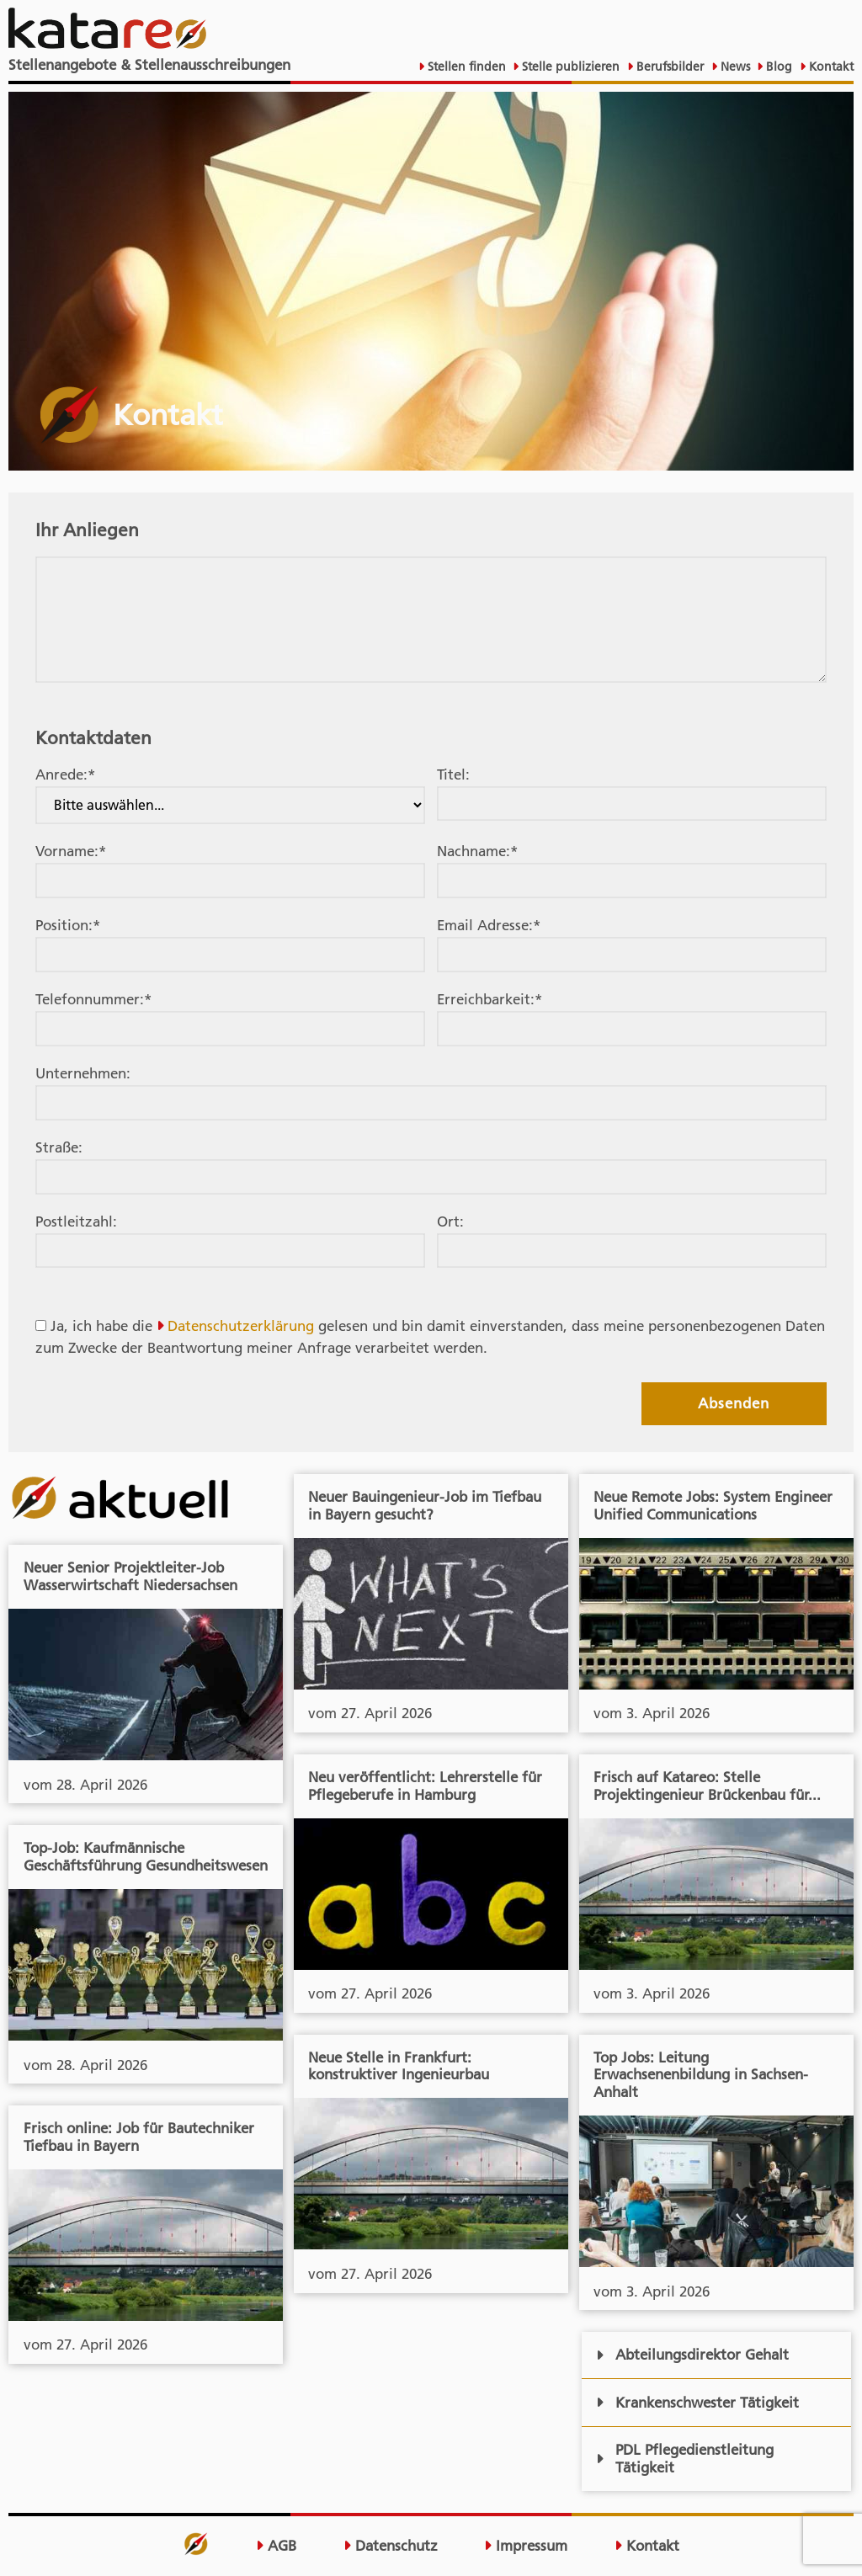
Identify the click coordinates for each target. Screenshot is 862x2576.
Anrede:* (65, 774)
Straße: (58, 1147)
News (733, 66)
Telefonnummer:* (93, 999)
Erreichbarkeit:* (489, 999)
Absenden (733, 1403)
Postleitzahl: (76, 1221)
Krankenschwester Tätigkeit (697, 2402)
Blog (777, 66)
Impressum (525, 2545)
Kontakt (830, 66)
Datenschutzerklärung (241, 1325)
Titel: (453, 774)
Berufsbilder (668, 66)
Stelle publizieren (569, 66)
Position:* (67, 925)
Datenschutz (390, 2545)
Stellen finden (465, 66)
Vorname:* (70, 851)
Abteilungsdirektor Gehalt (692, 2354)
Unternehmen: (82, 1073)
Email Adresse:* (488, 925)
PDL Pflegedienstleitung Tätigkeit (685, 2458)
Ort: (450, 1221)
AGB (276, 2545)
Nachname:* (477, 851)
